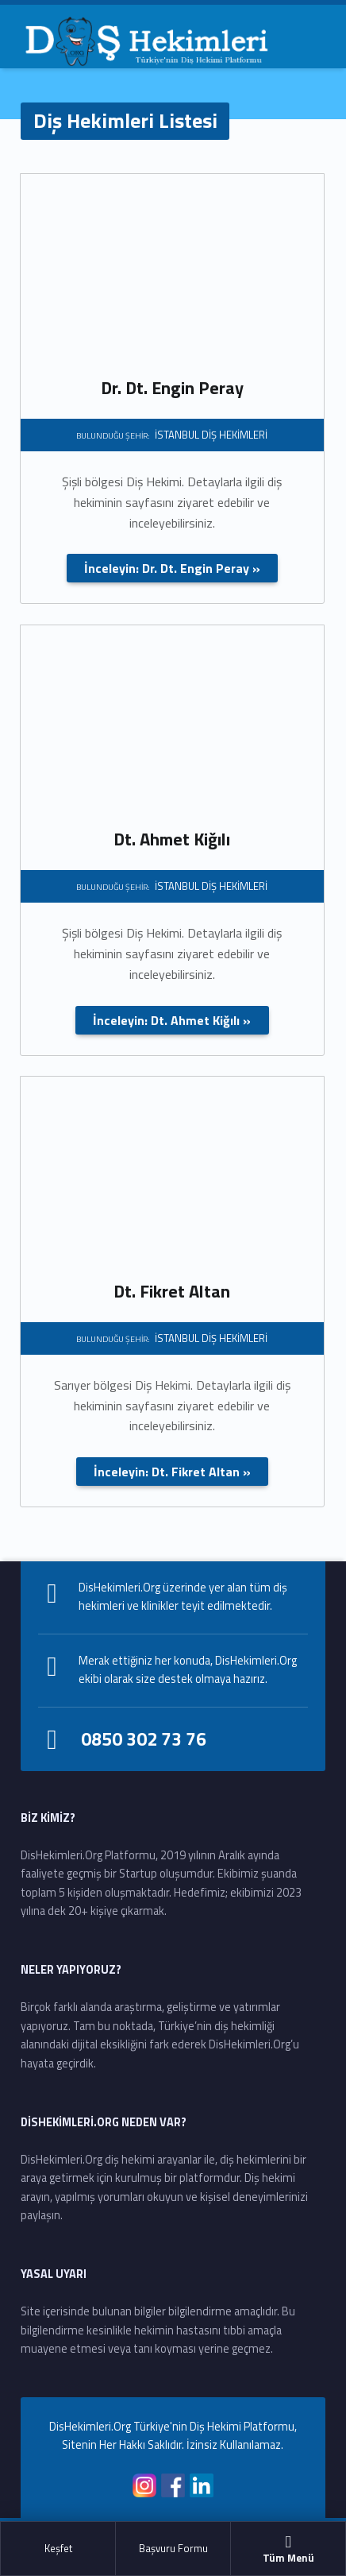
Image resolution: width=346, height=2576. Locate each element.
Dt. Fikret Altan (171, 1291)
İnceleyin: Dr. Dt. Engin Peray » (172, 568)
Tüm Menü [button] (288, 2549)
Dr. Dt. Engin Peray (172, 387)
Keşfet (58, 2548)
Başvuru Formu (173, 2548)
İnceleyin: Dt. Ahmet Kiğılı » (172, 1020)
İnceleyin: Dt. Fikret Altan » (172, 1471)
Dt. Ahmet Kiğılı (171, 839)
